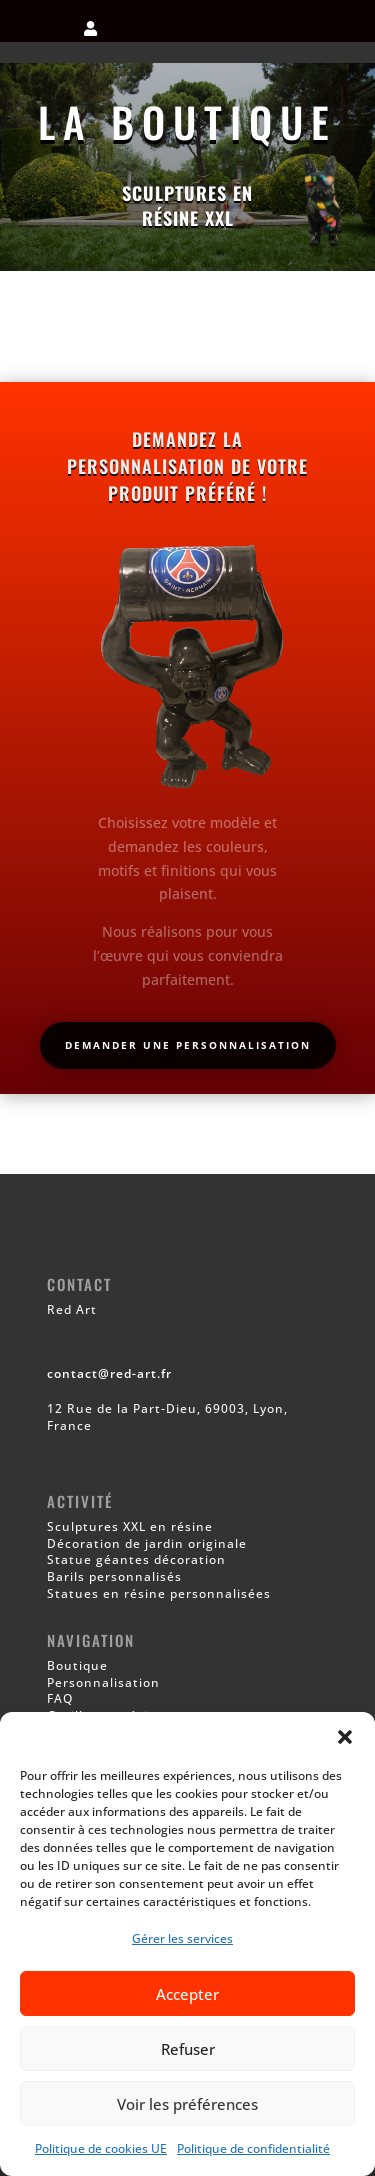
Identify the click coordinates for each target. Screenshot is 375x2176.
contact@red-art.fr (109, 1373)
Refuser (188, 2049)
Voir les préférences (187, 2104)
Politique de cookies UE (101, 2148)
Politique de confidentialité (253, 2148)
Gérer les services (182, 1938)
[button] (345, 1737)
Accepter (187, 1994)
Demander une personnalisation (188, 1045)
